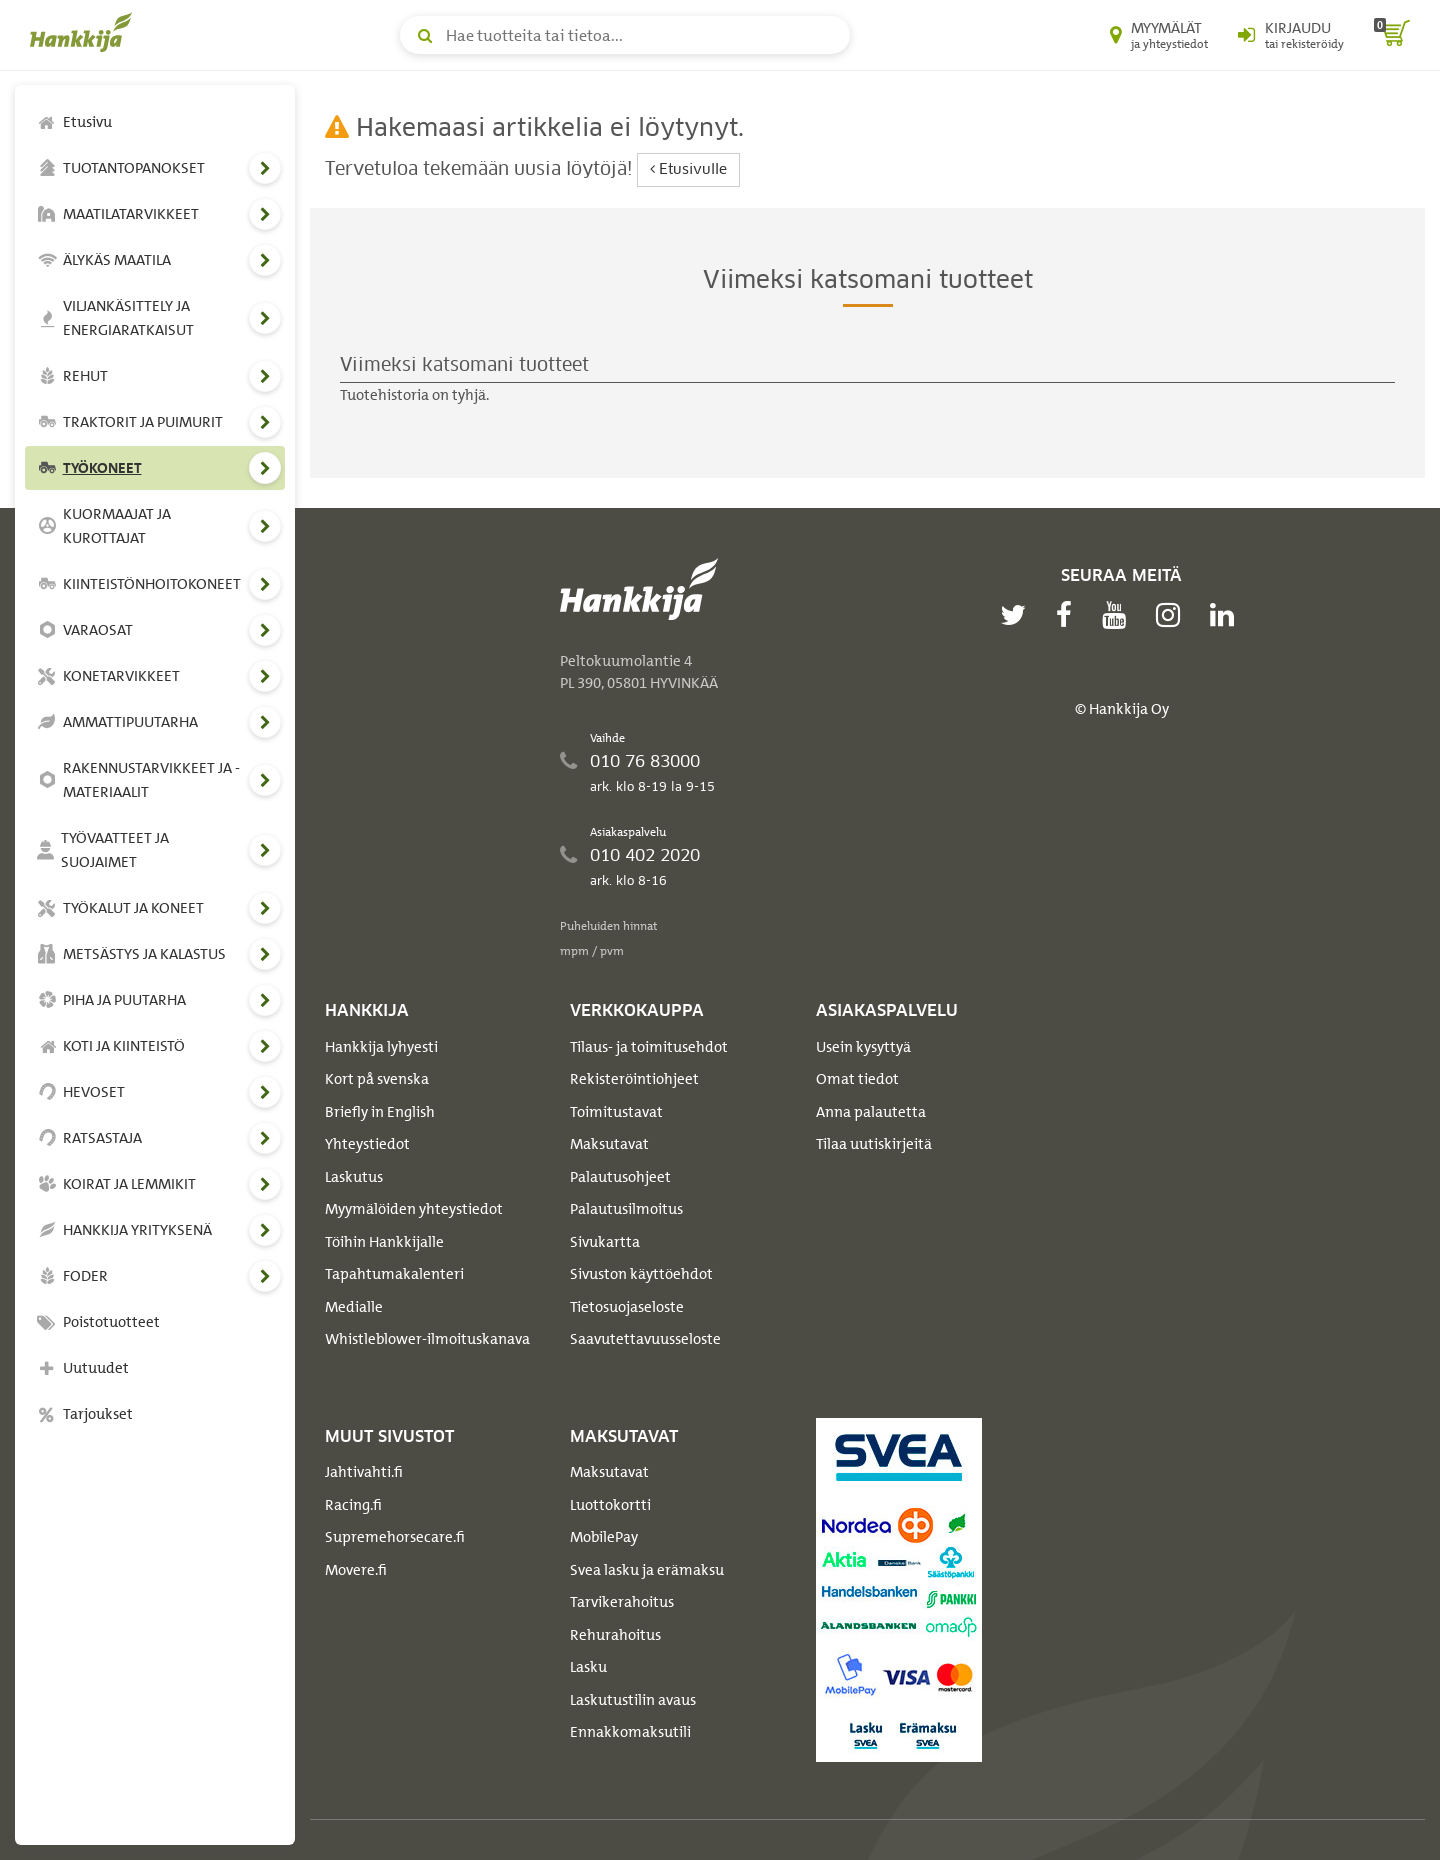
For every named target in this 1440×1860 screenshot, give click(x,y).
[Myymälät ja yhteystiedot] (1159, 35)
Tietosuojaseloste (627, 1307)
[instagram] (1173, 615)
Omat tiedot (857, 1079)
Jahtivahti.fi (364, 1472)
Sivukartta (605, 1242)
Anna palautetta (871, 1112)
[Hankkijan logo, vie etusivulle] (85, 32)
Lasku (588, 1667)
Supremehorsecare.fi (395, 1537)
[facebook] (1069, 615)
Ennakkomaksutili (630, 1732)
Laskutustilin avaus (633, 1700)
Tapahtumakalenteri (394, 1274)
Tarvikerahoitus (622, 1602)
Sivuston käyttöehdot (641, 1274)
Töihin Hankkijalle (384, 1242)
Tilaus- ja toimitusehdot (649, 1047)
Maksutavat (609, 1144)
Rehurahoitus (615, 1635)
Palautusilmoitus (626, 1209)
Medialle (354, 1307)
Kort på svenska (377, 1079)
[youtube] (1119, 615)
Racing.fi (353, 1505)
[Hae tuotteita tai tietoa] (625, 35)
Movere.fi (356, 1570)
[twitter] (1018, 615)
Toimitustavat (616, 1112)
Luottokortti (610, 1505)
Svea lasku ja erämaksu (647, 1570)
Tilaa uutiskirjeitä (874, 1144)
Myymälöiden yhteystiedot (414, 1209)
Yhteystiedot (367, 1144)
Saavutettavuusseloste (645, 1339)
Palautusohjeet (620, 1177)
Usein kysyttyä (863, 1047)
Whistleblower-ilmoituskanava (427, 1339)
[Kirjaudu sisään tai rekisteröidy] (1291, 35)
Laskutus (354, 1177)
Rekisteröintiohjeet (634, 1079)
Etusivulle (688, 169)
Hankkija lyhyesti (381, 1047)
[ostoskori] (1392, 35)
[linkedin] (1227, 615)
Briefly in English (380, 1112)
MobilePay (604, 1537)
